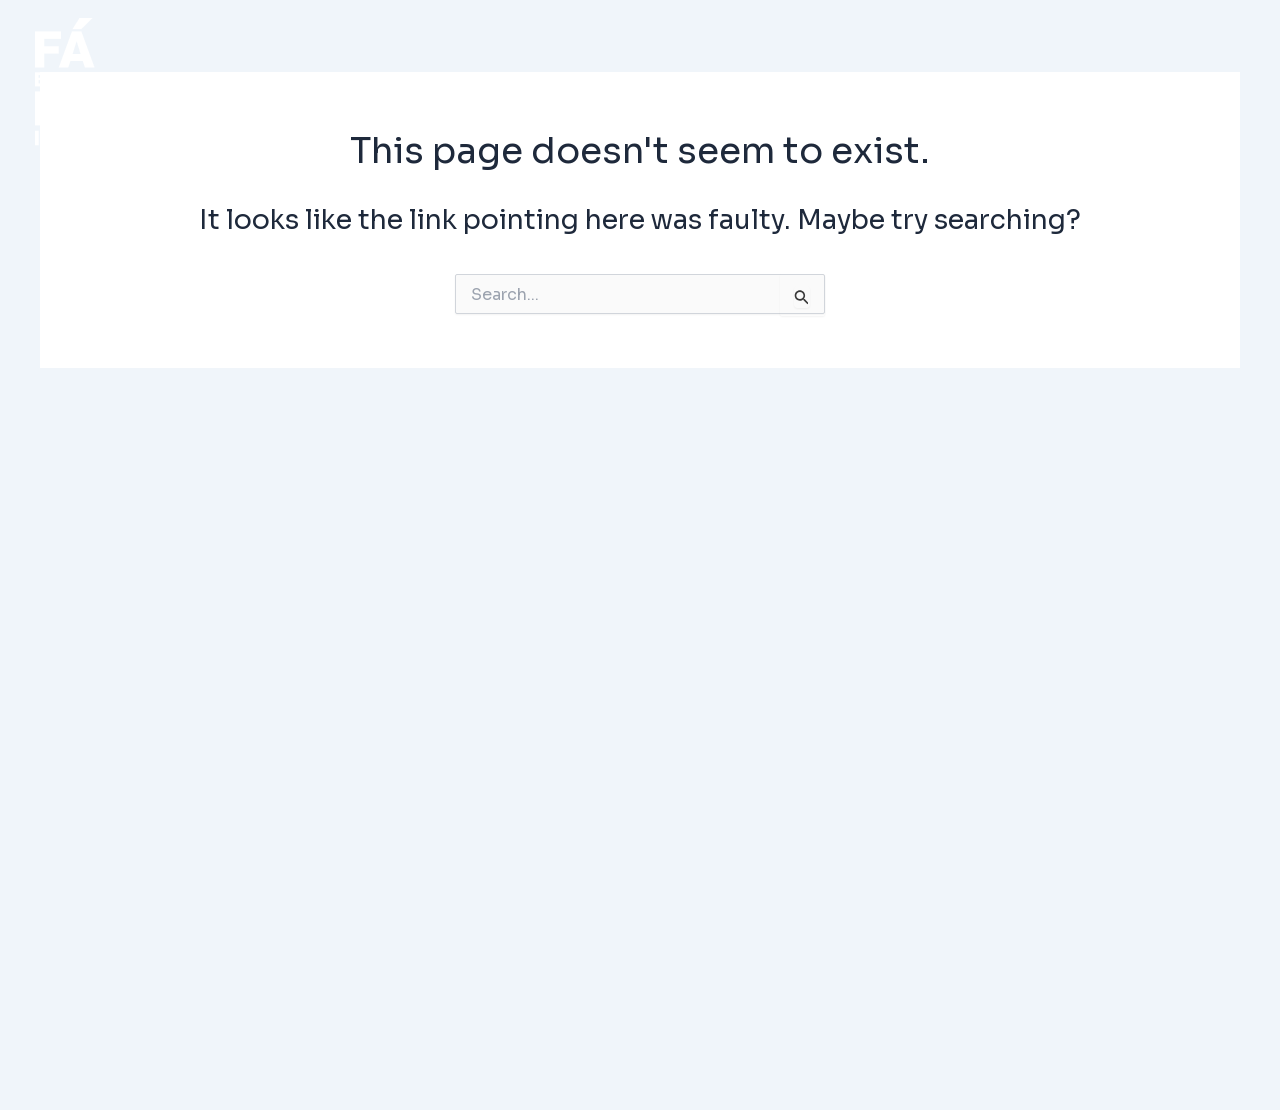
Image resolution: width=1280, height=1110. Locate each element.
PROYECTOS (482, 82)
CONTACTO (1150, 82)
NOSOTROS (959, 82)
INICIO (317, 82)
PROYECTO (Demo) (723, 82)
